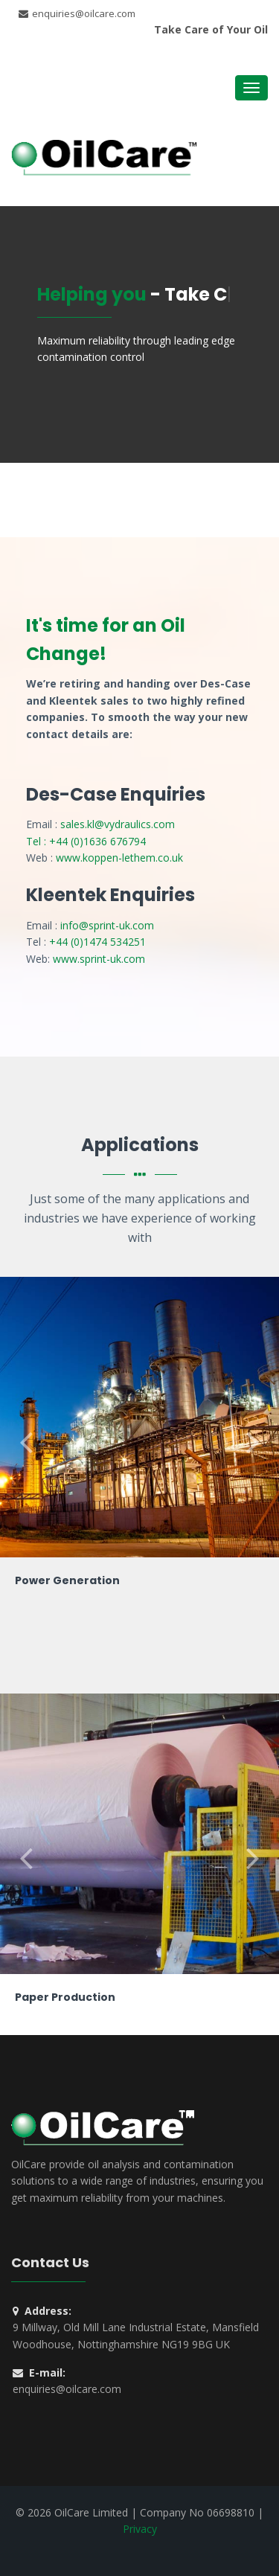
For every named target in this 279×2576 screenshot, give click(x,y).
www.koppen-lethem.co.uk (119, 857)
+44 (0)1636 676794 (97, 841)
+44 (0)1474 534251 (97, 942)
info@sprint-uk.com (107, 925)
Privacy (140, 2529)
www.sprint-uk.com (99, 959)
